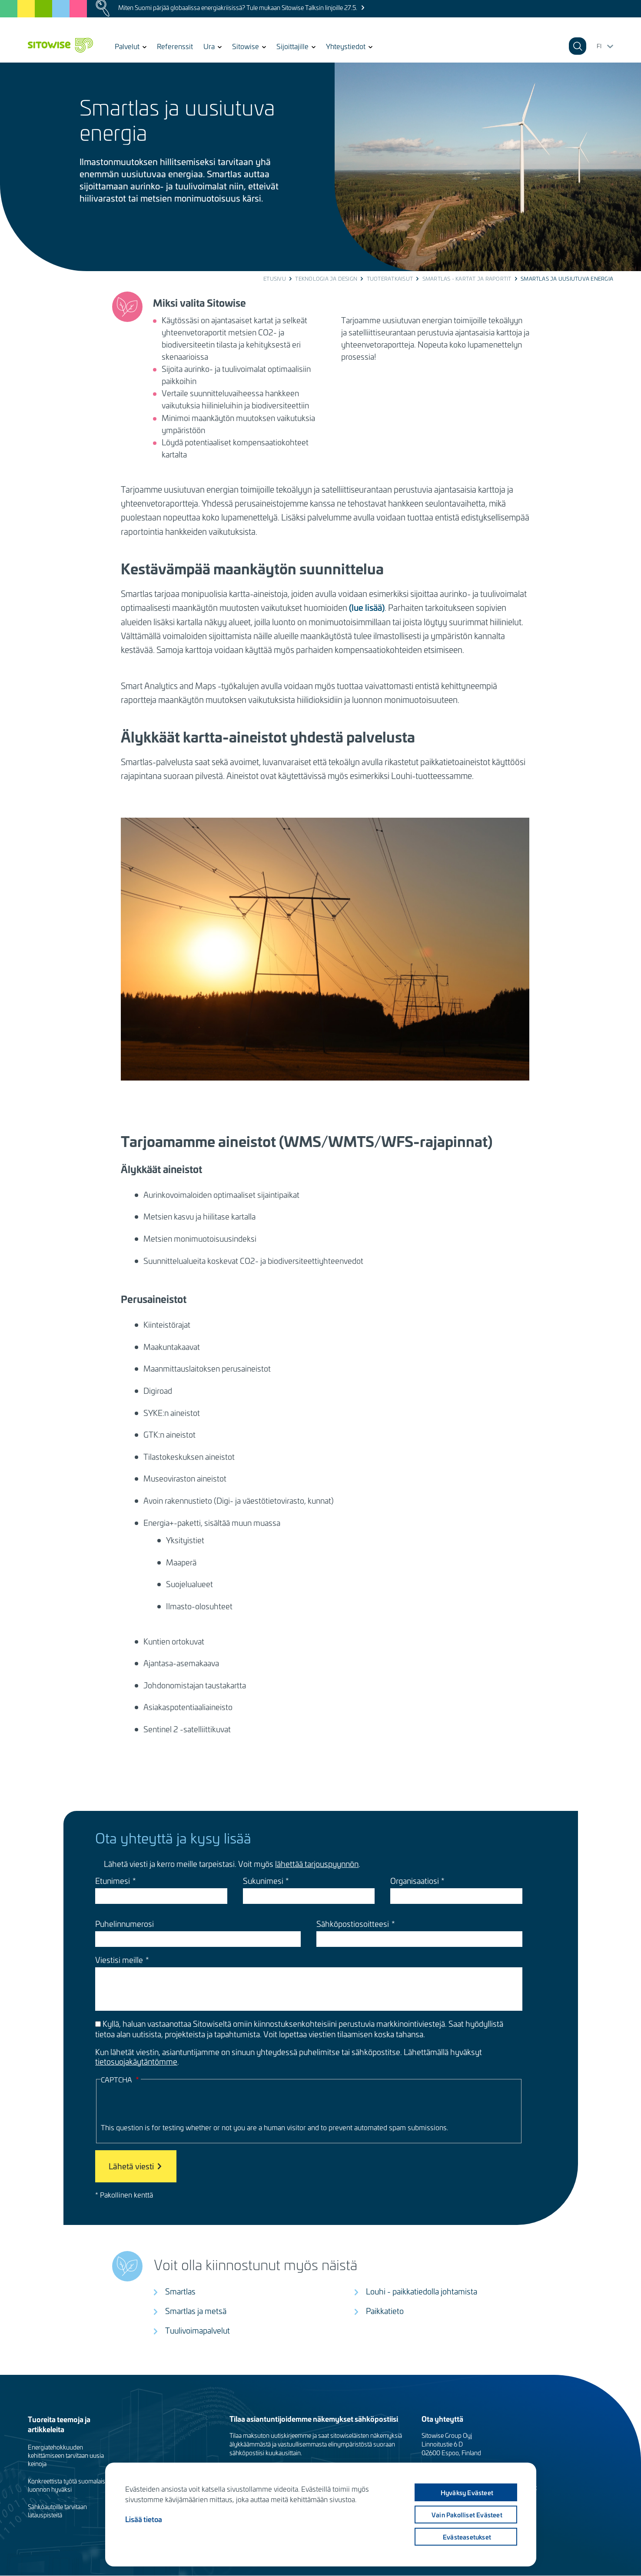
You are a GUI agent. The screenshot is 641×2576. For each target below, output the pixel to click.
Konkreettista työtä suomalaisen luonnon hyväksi (70, 2485)
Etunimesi (112, 1881)
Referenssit (175, 46)
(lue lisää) (367, 607)
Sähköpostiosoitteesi (352, 1924)
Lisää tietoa (143, 2519)
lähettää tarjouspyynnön (317, 1863)
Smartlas (180, 2291)
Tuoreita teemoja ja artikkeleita (59, 2424)
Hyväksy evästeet (465, 2492)
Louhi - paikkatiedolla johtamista (421, 2291)
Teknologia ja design (326, 278)
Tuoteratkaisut (390, 278)
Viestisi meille (119, 1960)
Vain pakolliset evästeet (465, 2514)
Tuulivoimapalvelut (197, 2330)
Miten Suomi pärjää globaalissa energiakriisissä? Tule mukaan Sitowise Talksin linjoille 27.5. (237, 7)
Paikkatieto (385, 2310)
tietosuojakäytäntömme (136, 2061)
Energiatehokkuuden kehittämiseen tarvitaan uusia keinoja (66, 2455)
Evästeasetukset (466, 2537)
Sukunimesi (263, 1881)
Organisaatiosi (414, 1881)
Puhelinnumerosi (124, 1924)
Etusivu (274, 278)
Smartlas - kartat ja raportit (466, 278)
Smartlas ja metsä (195, 2310)
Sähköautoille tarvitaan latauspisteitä (57, 2511)
